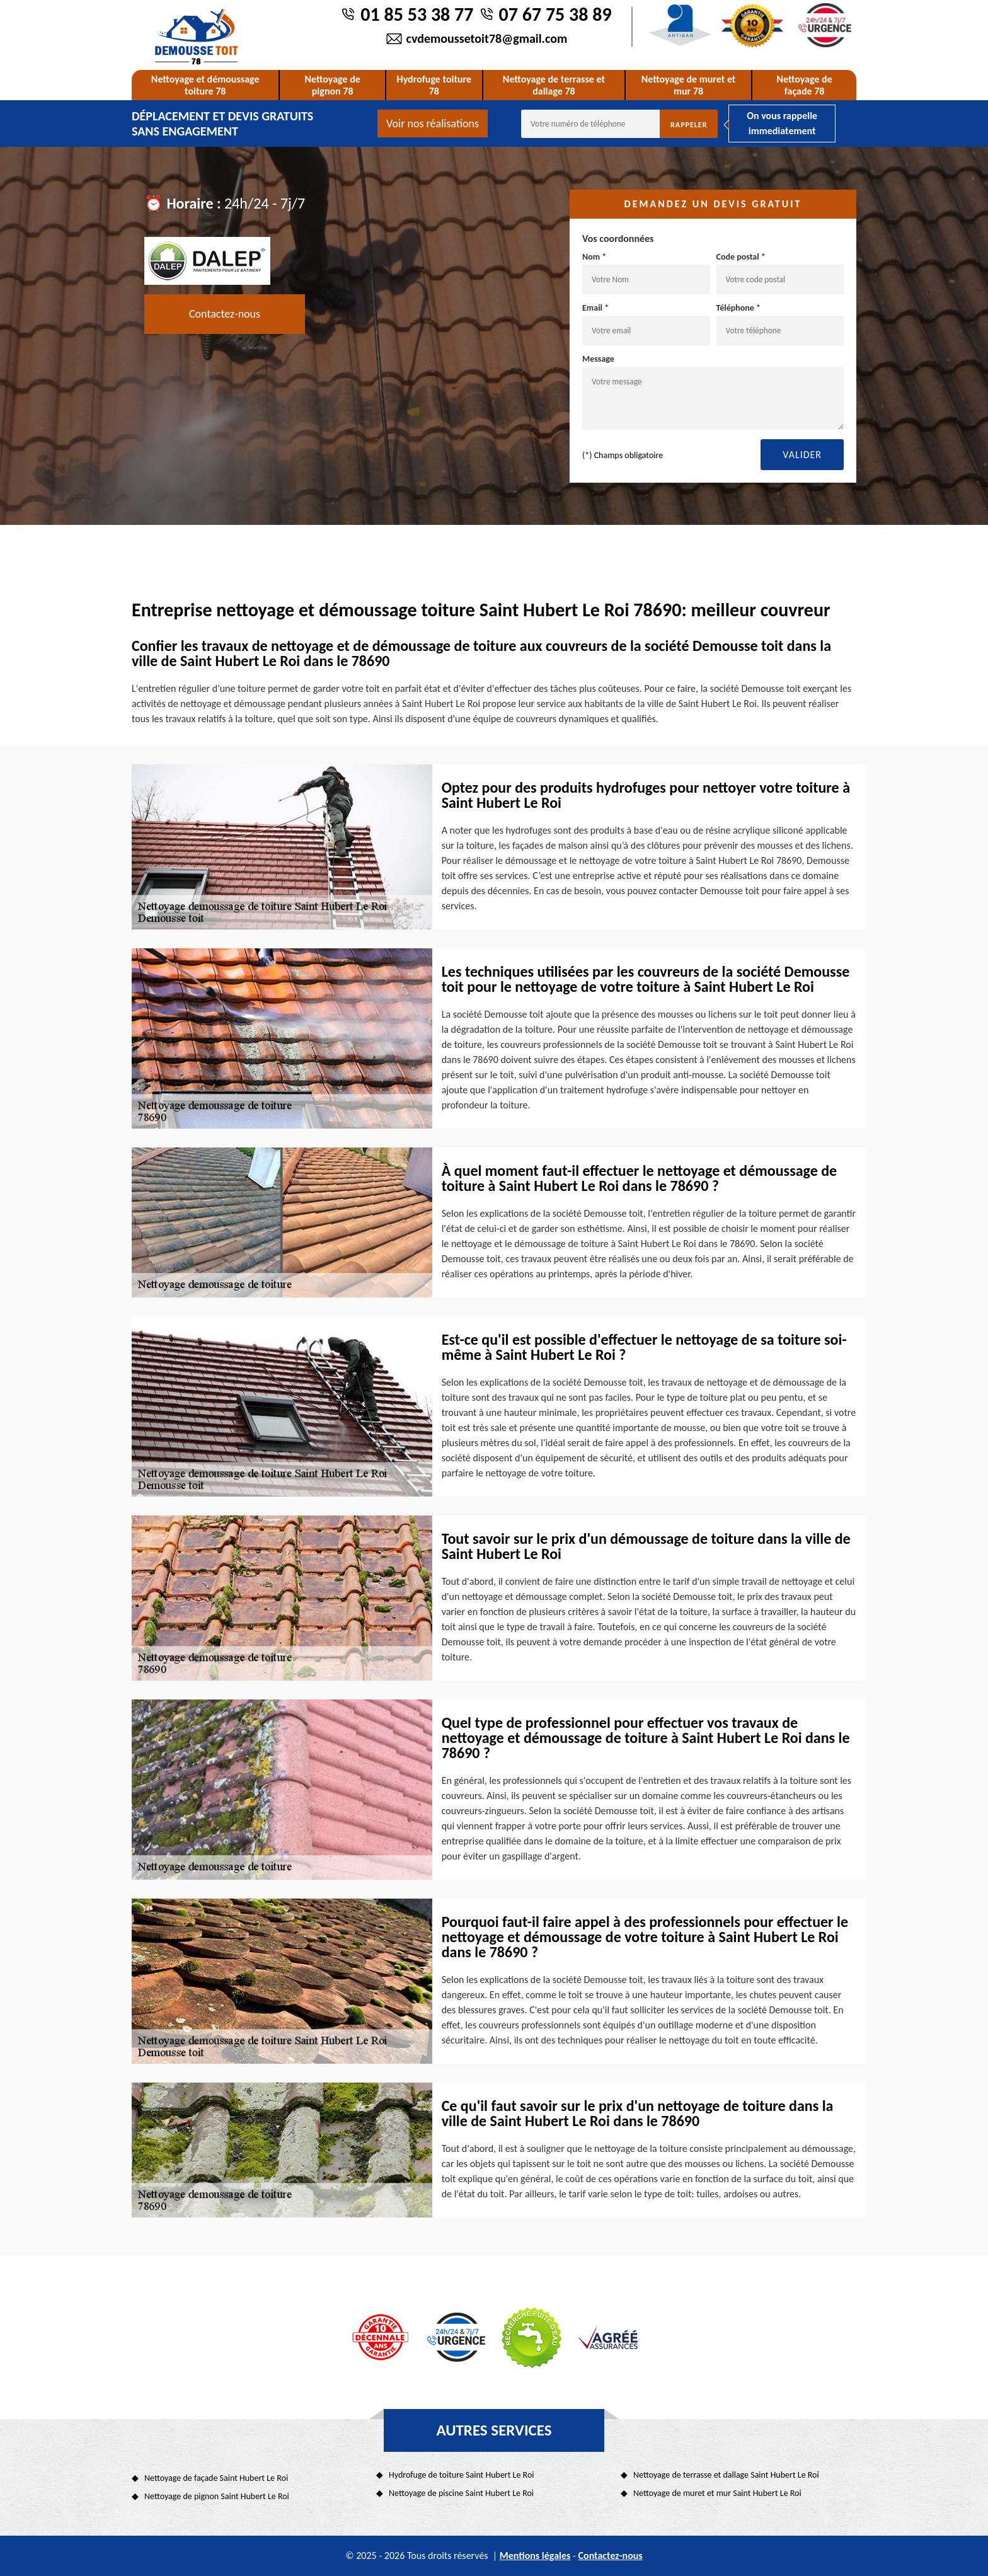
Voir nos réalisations (432, 123)
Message (713, 392)
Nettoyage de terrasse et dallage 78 (554, 85)
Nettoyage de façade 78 (804, 85)
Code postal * (780, 272)
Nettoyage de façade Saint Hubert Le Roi (216, 2478)
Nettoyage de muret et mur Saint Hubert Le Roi (717, 2493)
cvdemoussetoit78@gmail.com (487, 38)
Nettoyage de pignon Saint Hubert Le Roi (216, 2496)
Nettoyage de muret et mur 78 (688, 85)
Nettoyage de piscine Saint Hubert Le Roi (461, 2493)
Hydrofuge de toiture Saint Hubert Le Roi (461, 2475)
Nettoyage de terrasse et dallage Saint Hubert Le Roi (726, 2475)
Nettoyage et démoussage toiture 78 (205, 85)
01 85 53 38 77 (416, 14)
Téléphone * (780, 323)
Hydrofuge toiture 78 (434, 85)
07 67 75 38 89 (555, 14)
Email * (646, 323)
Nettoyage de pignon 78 (332, 85)
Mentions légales (535, 2556)
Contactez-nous (224, 314)
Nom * (646, 272)
